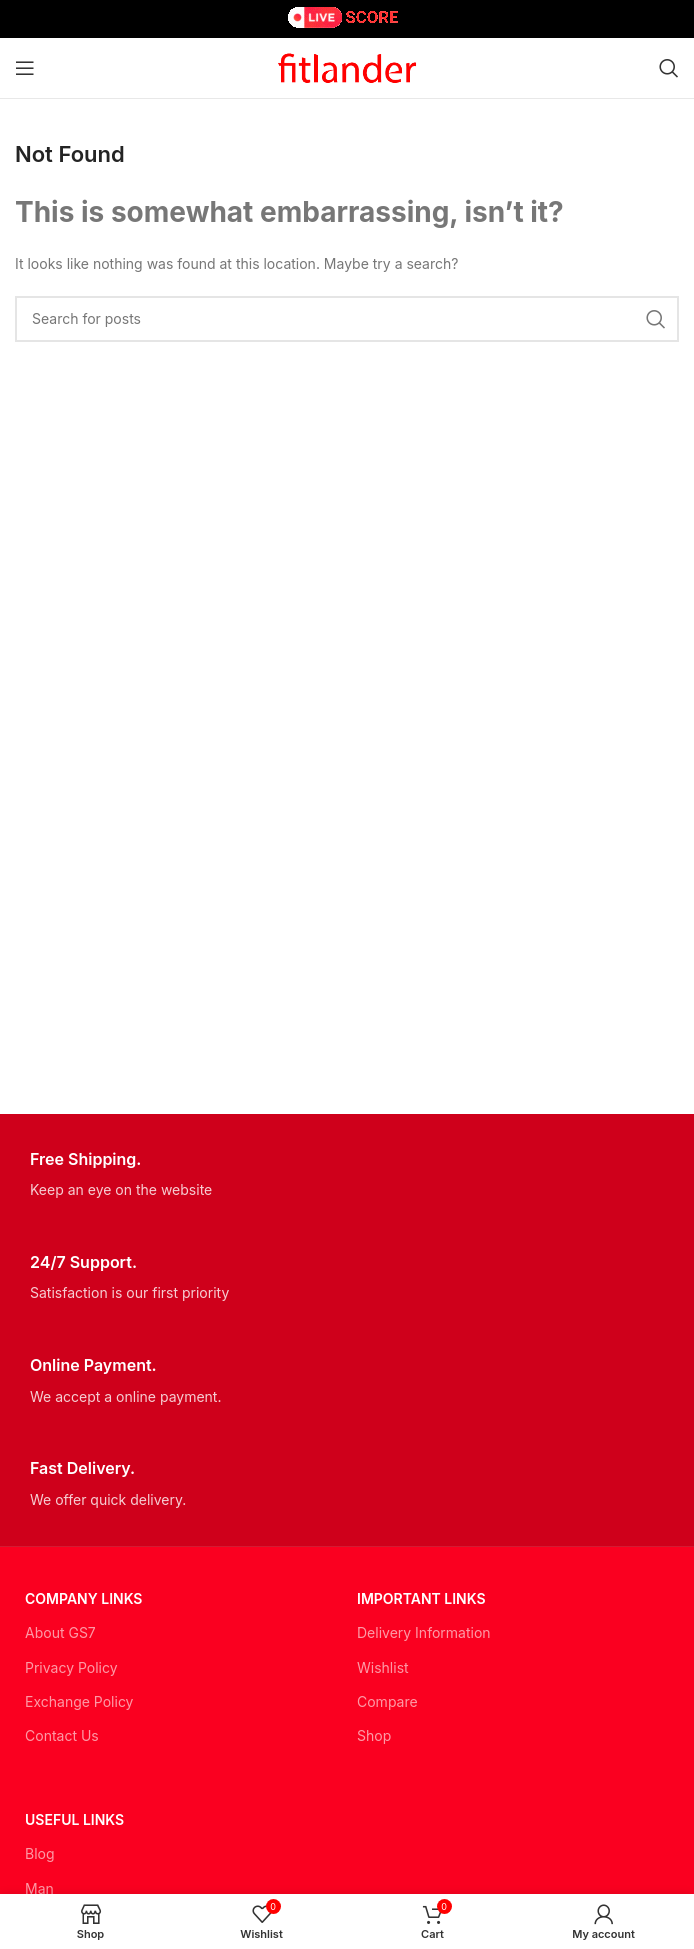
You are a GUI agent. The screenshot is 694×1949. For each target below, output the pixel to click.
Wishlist (383, 1667)
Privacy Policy (71, 1667)
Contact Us (62, 1735)
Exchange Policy (79, 1701)
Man (39, 1888)
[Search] (669, 68)
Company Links (83, 1598)
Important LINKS (421, 1598)
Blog (40, 1853)
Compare (387, 1701)
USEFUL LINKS (74, 1819)
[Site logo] (347, 66)
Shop (374, 1735)
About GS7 (60, 1632)
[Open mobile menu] (25, 68)
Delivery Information (424, 1632)
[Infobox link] (347, 1175)
